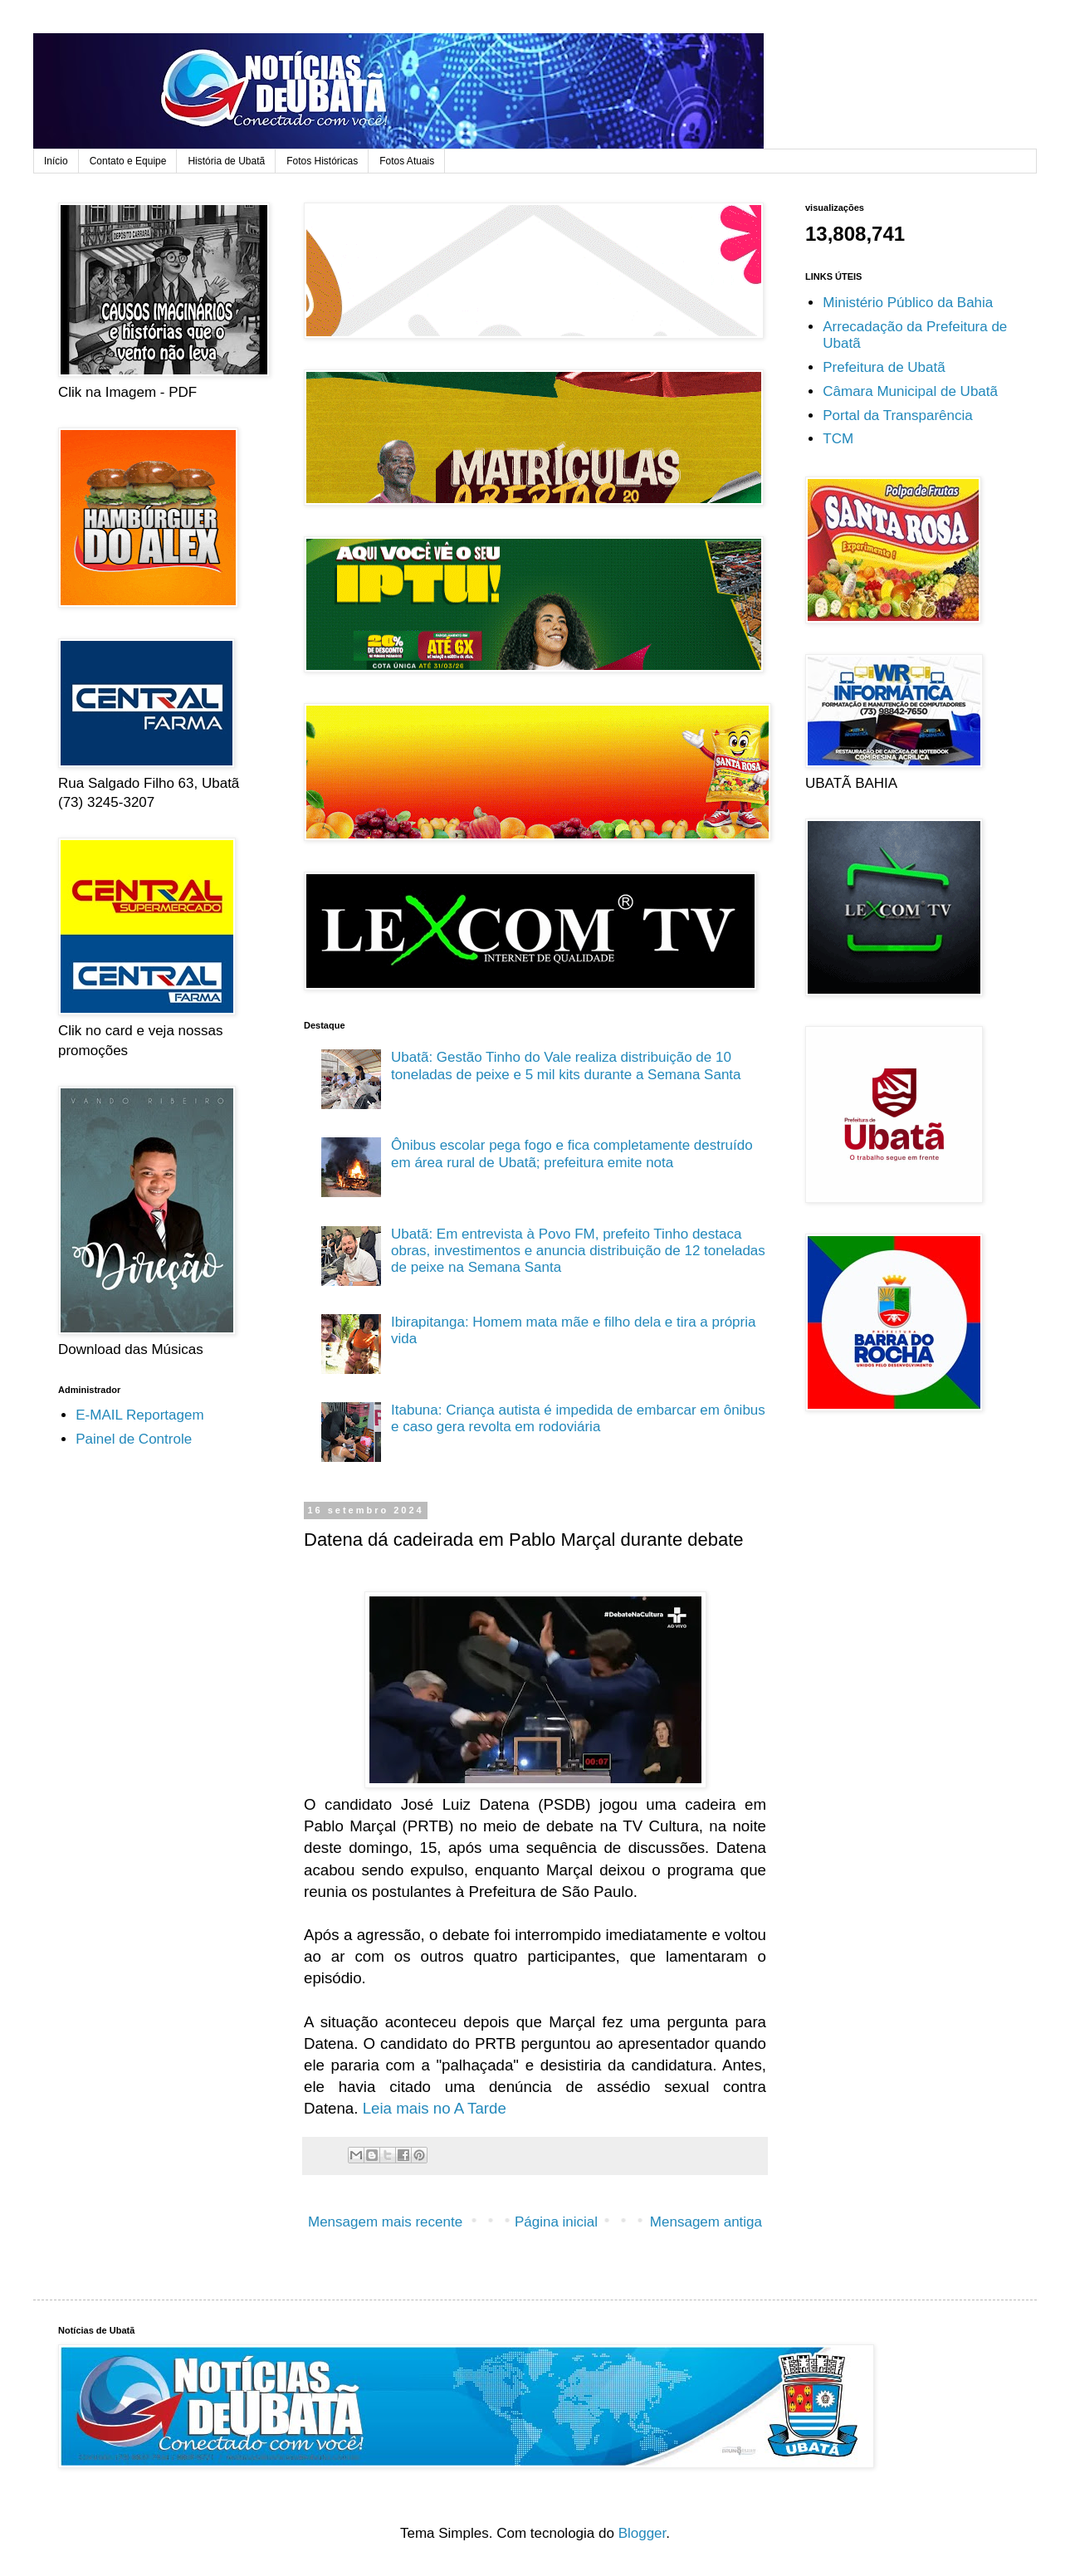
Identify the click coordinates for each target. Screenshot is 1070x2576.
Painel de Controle (134, 1439)
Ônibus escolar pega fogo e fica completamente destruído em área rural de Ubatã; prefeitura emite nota (572, 1153)
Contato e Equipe (128, 161)
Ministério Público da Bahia (908, 302)
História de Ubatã (226, 161)
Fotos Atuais (406, 161)
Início (56, 161)
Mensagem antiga (706, 2222)
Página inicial (556, 2222)
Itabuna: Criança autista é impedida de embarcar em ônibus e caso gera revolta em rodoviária (578, 1418)
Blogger (642, 2533)
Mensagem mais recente (385, 2222)
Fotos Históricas (322, 161)
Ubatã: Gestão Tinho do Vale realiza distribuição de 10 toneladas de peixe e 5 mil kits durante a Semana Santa (566, 1065)
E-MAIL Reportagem (139, 1415)
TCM (838, 439)
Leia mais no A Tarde (434, 2108)
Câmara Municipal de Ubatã (910, 391)
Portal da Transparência (898, 415)
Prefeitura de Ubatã (884, 367)
